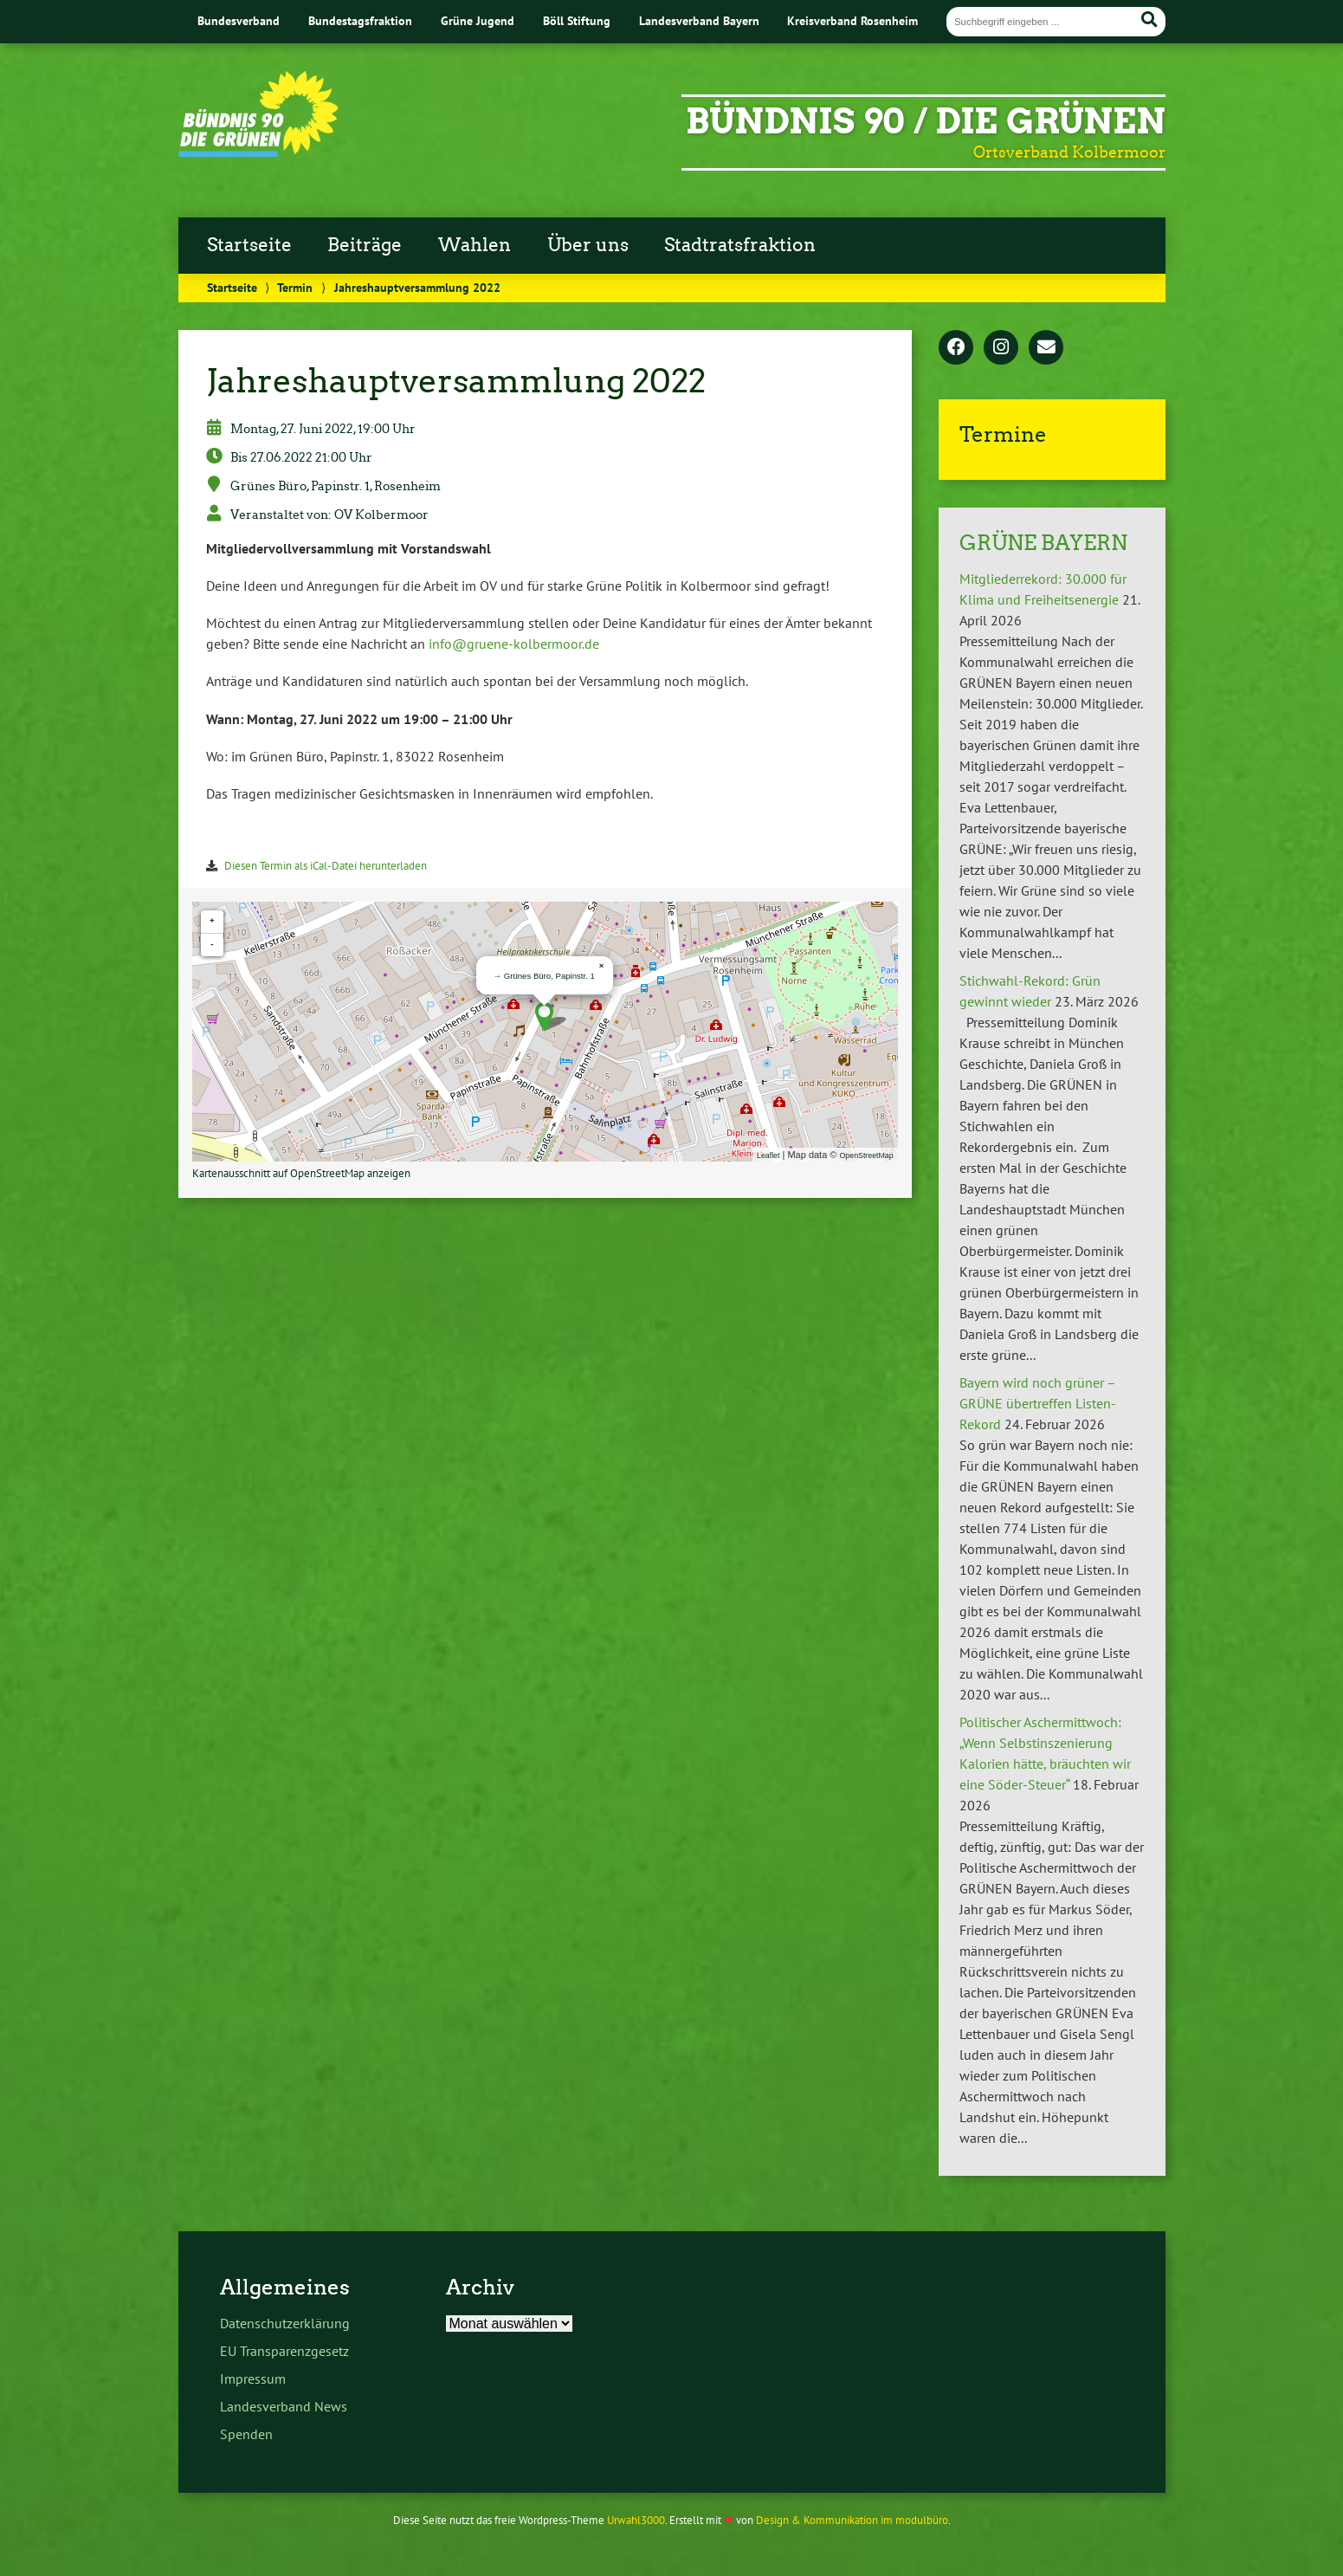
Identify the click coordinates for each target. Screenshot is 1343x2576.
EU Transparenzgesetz (284, 2350)
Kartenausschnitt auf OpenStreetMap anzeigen (301, 1173)
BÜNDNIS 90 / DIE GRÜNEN (925, 121)
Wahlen (474, 245)
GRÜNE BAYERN (1043, 542)
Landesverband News (283, 2406)
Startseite (249, 245)
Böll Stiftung (576, 20)
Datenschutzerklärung (285, 2323)
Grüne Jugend (477, 20)
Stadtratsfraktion (740, 245)
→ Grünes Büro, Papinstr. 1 (544, 976)
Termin (295, 287)
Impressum (253, 2378)
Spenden (246, 2434)
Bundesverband (238, 20)
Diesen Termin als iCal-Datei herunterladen (325, 865)
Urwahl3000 (636, 2520)
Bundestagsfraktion (360, 20)
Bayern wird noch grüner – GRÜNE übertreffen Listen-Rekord (1037, 1403)
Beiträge (364, 245)
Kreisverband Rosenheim (852, 20)
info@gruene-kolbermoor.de (514, 643)
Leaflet (768, 1155)
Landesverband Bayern (699, 20)
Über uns (588, 245)
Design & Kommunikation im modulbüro (852, 2520)
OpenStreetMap (867, 1155)
